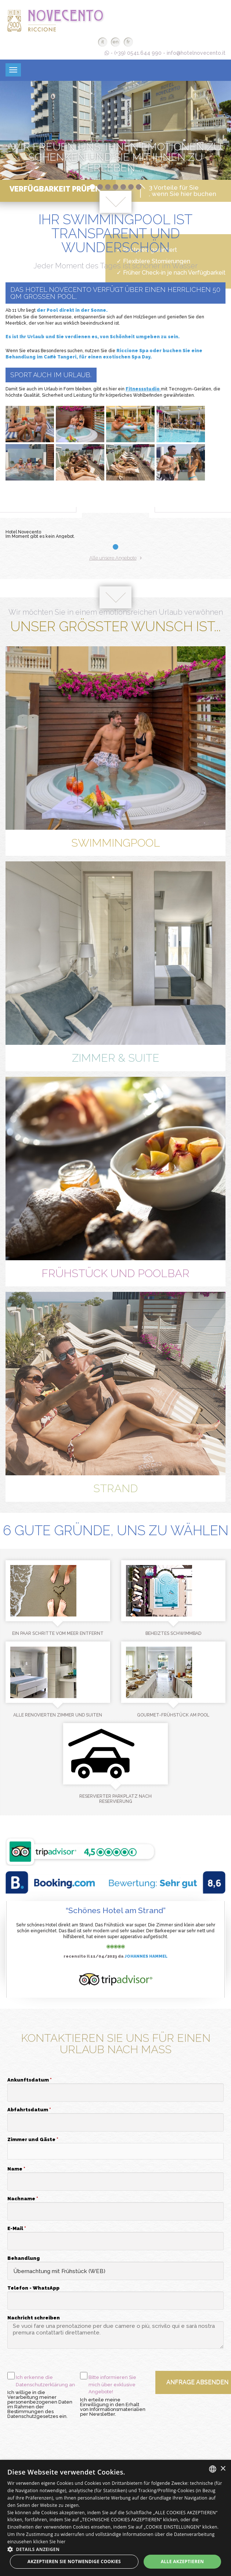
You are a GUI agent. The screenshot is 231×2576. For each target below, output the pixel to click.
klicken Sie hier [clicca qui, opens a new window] (49, 2542)
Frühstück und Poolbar (115, 1273)
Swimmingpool (115, 842)
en (115, 41)
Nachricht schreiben (33, 2317)
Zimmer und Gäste (32, 2139)
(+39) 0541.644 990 (138, 53)
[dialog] (115, 2518)
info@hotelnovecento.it (196, 53)
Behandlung (23, 2258)
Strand (115, 1488)
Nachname (22, 2198)
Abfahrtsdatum (29, 2109)
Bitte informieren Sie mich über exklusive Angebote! (112, 2384)
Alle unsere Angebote (115, 558)
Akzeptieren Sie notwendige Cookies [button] (74, 2561)
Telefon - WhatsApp (33, 2288)
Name (16, 2169)
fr (128, 41)
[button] (115, 2151)
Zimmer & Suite (115, 1057)
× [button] (222, 2469)
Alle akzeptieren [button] (182, 2561)
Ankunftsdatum (29, 2080)
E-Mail (16, 2228)
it (102, 41)
